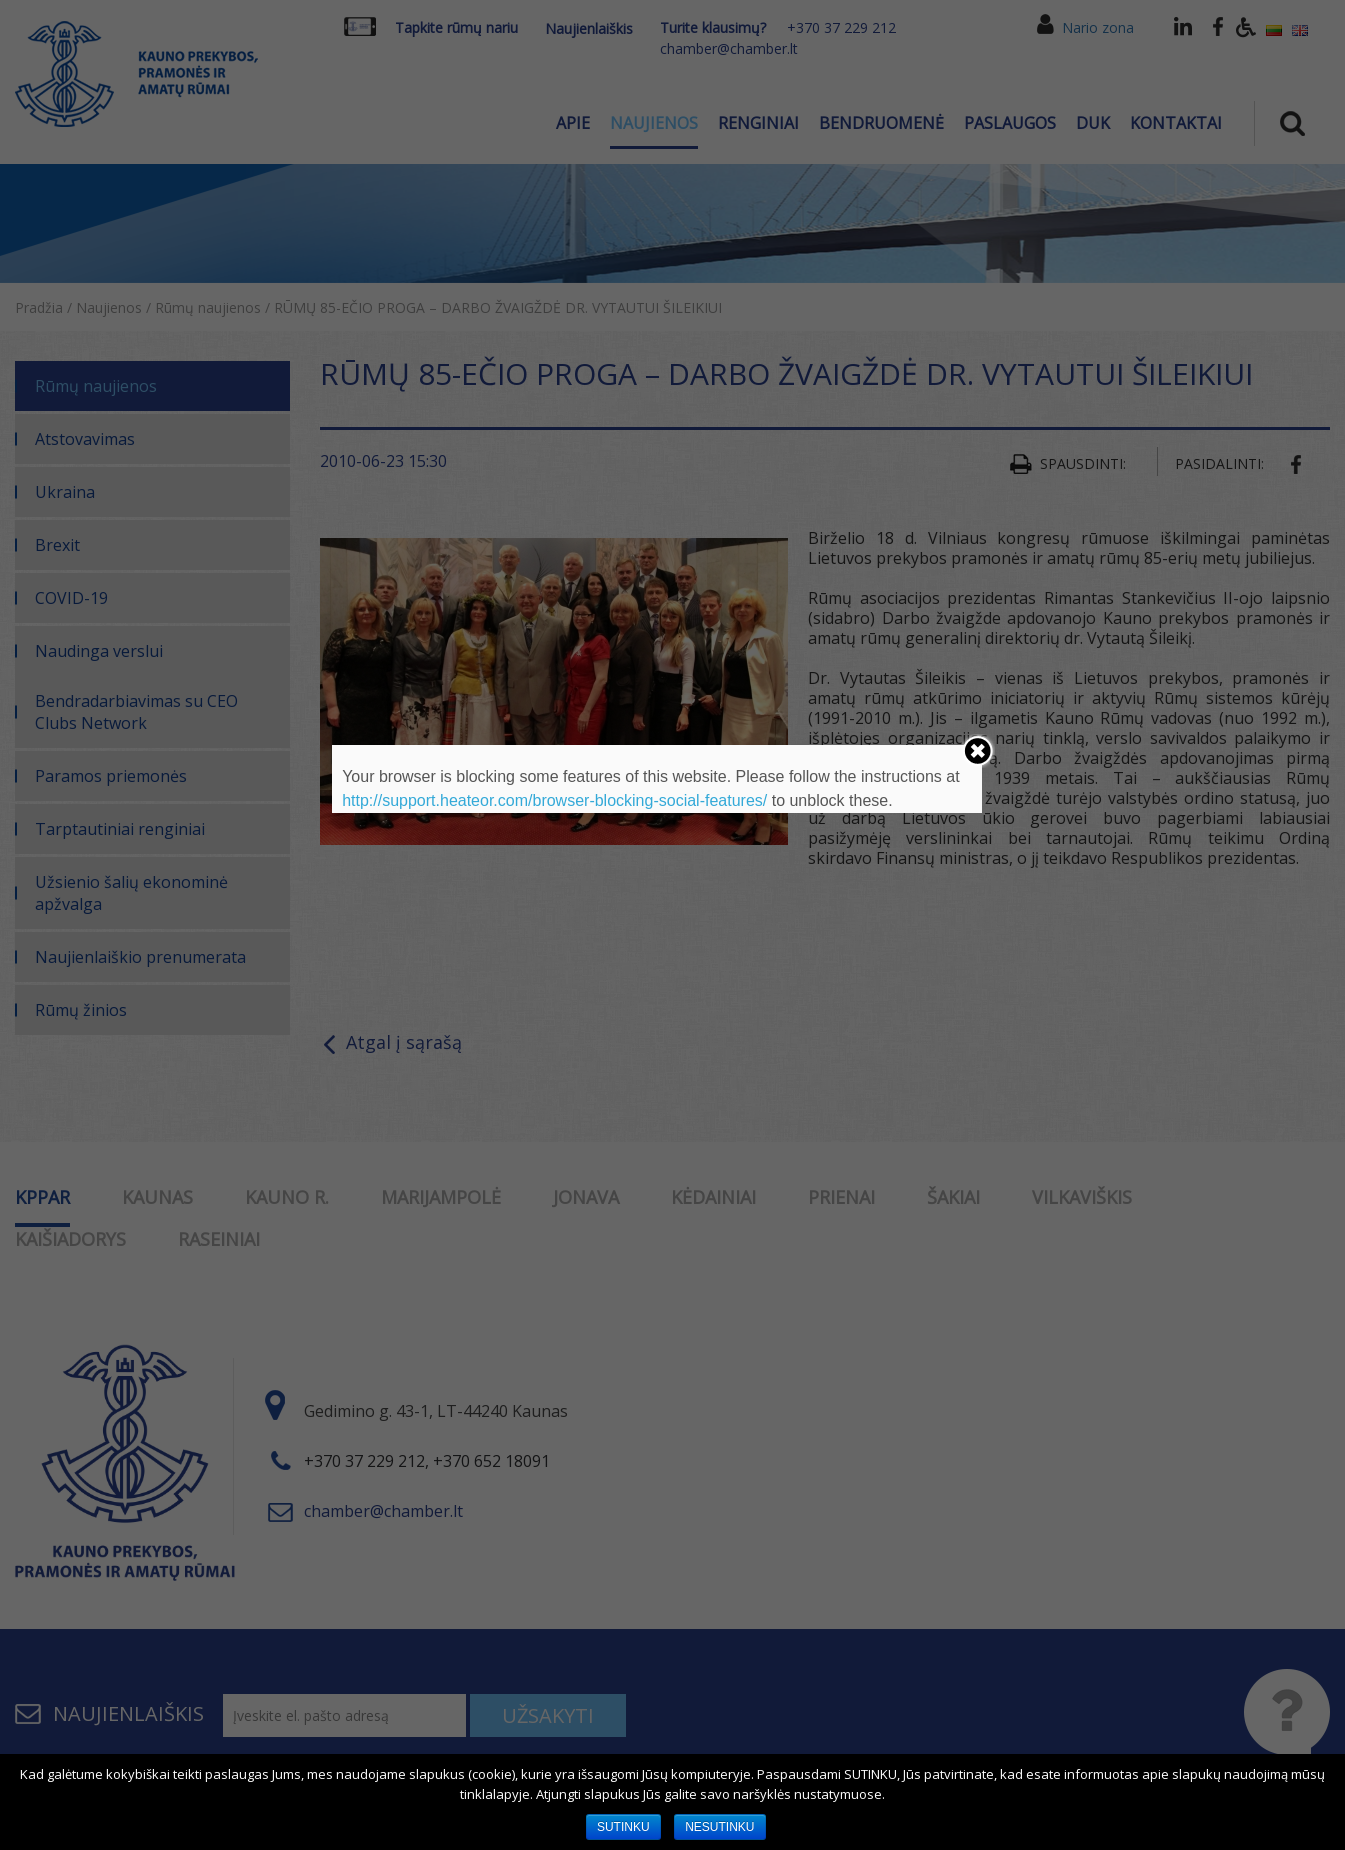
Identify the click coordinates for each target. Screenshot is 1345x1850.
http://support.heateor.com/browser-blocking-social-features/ (554, 800)
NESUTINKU (719, 1827)
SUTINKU (623, 1827)
